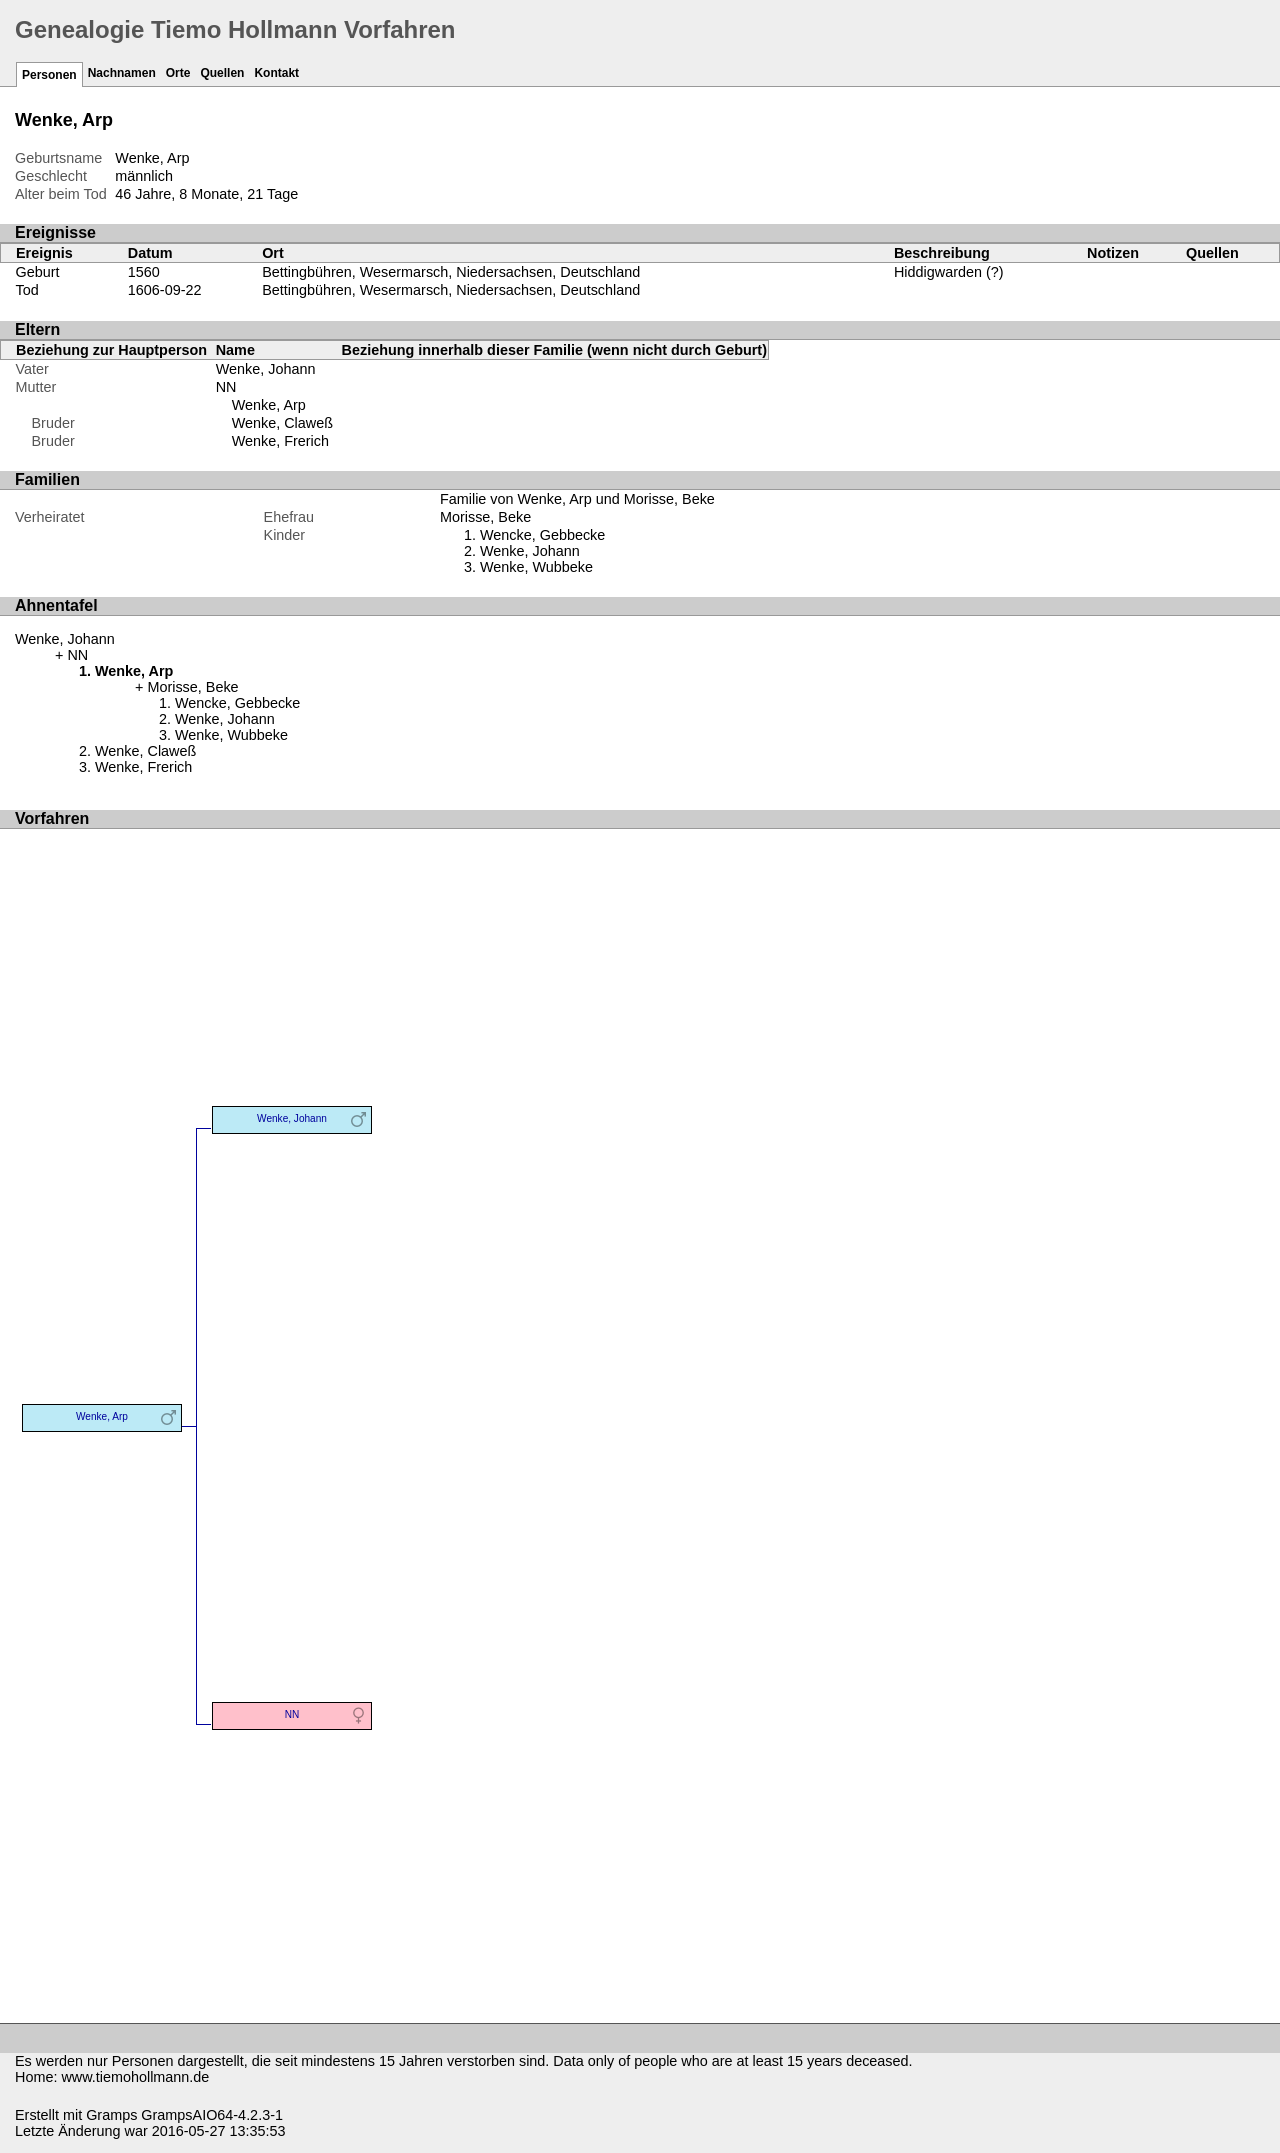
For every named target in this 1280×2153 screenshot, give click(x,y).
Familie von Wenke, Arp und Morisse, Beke (577, 499)
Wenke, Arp (269, 405)
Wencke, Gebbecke (542, 535)
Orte (178, 73)
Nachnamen (122, 73)
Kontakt (276, 73)
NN (226, 387)
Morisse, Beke (485, 517)
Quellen (222, 73)
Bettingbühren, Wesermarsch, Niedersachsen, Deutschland (451, 272)
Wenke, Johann (266, 369)
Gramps (111, 2115)
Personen (49, 75)
